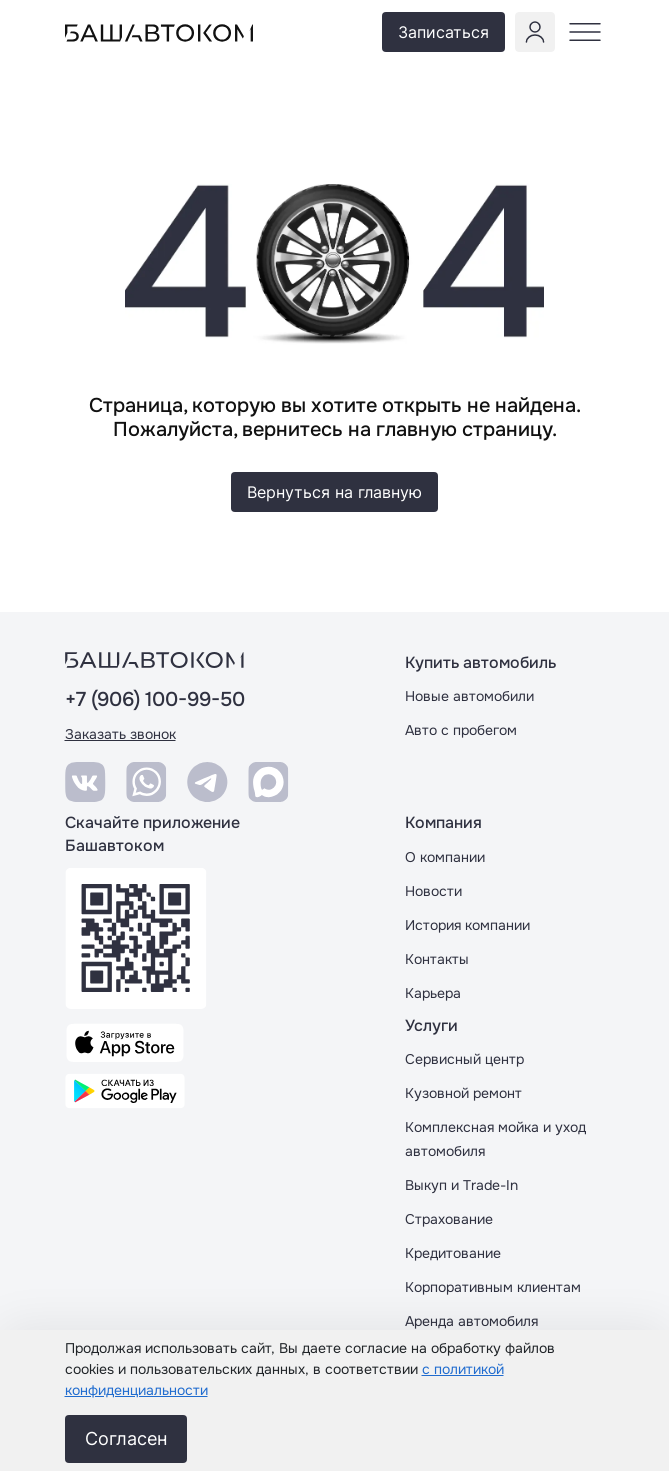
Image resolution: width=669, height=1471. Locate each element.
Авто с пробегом (461, 730)
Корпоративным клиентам (493, 1287)
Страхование (449, 1219)
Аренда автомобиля (471, 1321)
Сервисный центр (464, 1059)
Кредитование (453, 1253)
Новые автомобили (469, 696)
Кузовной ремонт (463, 1093)
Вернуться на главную (334, 492)
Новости (433, 891)
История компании (467, 925)
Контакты (437, 959)
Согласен (126, 1438)
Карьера (433, 993)
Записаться (443, 32)
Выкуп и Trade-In (461, 1185)
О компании (445, 857)
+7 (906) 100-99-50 (155, 700)
